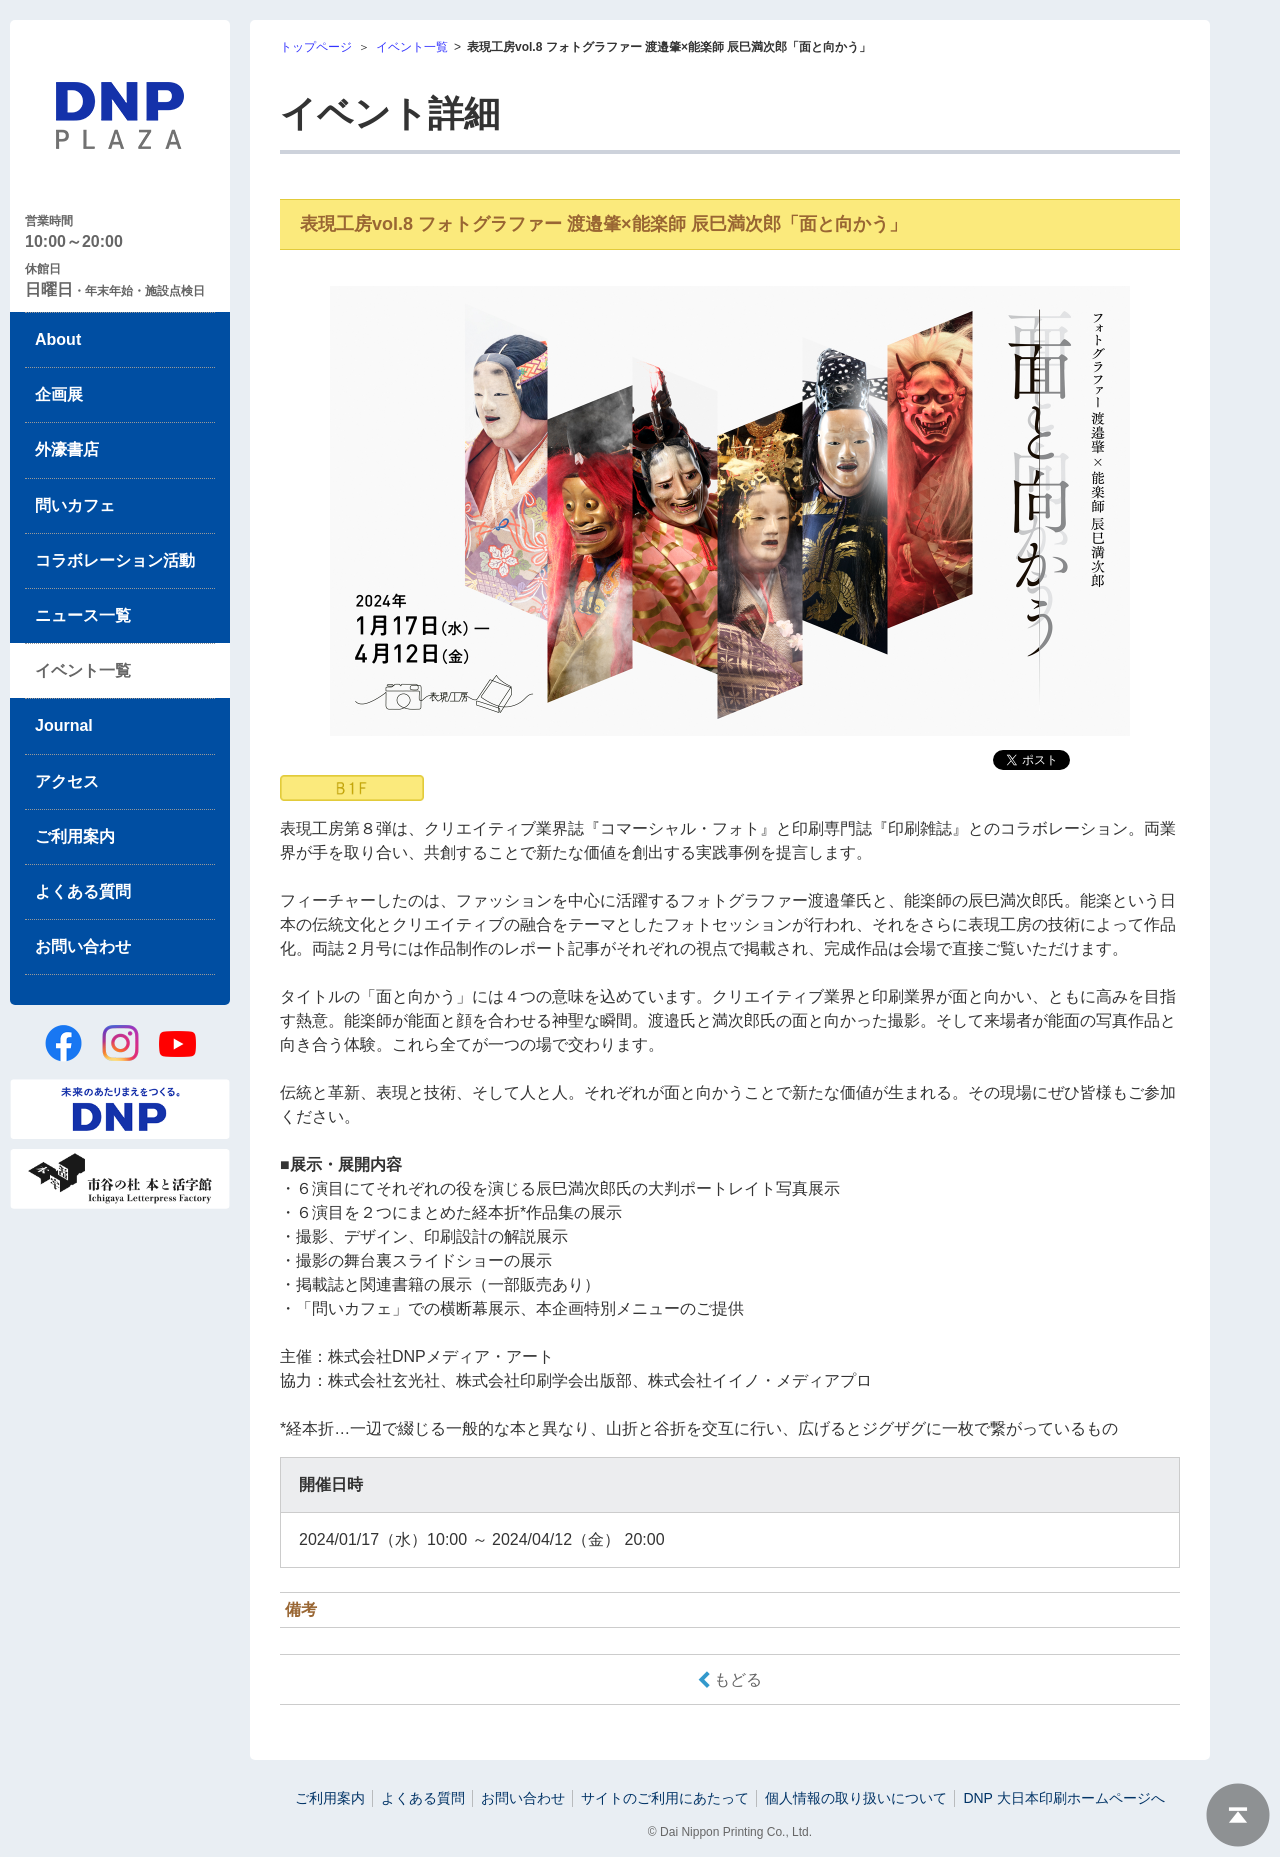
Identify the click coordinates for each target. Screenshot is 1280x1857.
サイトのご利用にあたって (665, 1798)
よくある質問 (83, 891)
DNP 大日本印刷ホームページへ (1063, 1798)
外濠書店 (67, 449)
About (58, 339)
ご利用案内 (75, 836)
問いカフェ (75, 505)
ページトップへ (1238, 1815)
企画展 (59, 394)
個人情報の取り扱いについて (856, 1798)
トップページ (316, 47)
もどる (738, 1679)
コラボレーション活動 (115, 560)
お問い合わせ (83, 946)
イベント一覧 (83, 670)
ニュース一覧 (83, 615)
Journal (64, 725)
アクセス (67, 781)
